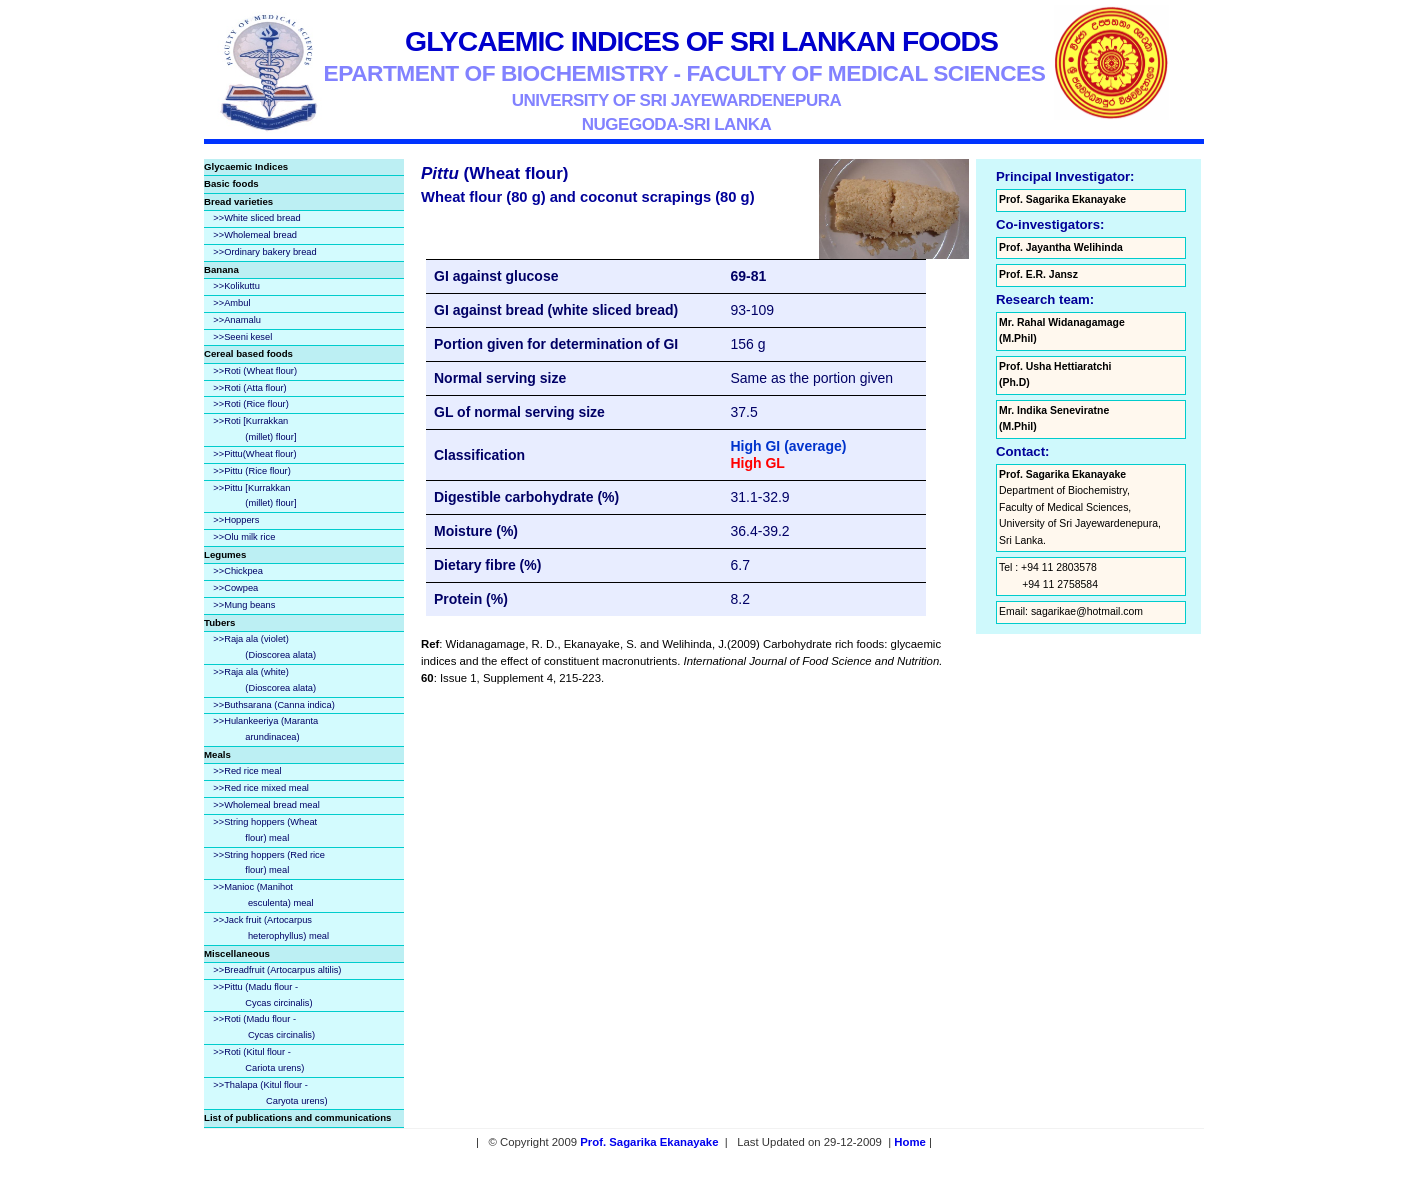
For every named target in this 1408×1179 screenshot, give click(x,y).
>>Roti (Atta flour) (249, 388)
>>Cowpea (235, 588)
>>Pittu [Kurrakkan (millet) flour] (250, 496)
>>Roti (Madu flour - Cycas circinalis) (259, 1027)
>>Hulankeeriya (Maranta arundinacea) (261, 729)
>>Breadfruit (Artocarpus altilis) (277, 970)
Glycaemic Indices (246, 166)
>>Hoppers (236, 520)
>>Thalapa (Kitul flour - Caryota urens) (265, 1093)
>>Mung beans (244, 605)
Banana (221, 269)
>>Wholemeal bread (255, 235)
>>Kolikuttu (236, 286)
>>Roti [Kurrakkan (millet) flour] (250, 429)
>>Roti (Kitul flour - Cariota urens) (254, 1060)
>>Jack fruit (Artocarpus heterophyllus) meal (266, 928)
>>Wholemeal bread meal (266, 805)
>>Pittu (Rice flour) (252, 471)
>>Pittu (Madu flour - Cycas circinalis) (258, 995)
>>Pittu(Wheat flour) (254, 454)
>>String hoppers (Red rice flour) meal (264, 863)
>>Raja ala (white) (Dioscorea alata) (260, 680)
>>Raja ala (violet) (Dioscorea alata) (260, 647)
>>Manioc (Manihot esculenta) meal (259, 895)
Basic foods (231, 183)
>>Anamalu (237, 320)
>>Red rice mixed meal (261, 788)
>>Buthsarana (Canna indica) (273, 705)
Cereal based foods (248, 353)
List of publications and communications (297, 1117)
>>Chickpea (238, 571)
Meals (217, 754)
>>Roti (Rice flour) (250, 404)
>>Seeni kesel (242, 337)
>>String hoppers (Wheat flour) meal (260, 830)
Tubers (219, 622)
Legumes (225, 554)
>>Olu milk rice (244, 537)
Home (910, 1142)
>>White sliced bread (256, 218)
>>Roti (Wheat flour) (255, 371)
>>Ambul (231, 303)
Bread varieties (238, 201)
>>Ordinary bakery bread (264, 252)
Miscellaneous (237, 953)
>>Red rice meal (247, 771)
